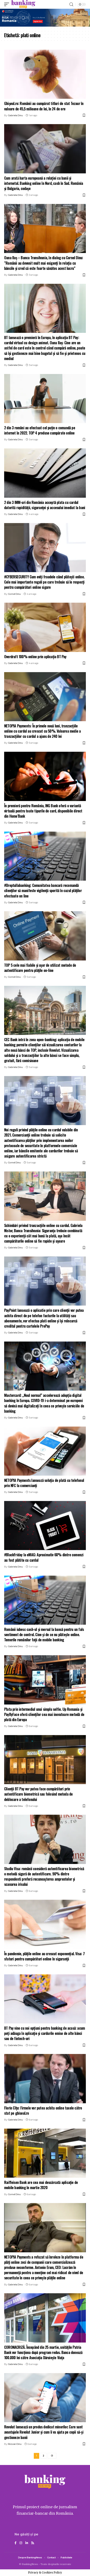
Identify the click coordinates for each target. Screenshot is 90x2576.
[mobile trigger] (7, 4)
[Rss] (32, 2543)
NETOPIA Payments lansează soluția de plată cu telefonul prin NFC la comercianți (44, 1482)
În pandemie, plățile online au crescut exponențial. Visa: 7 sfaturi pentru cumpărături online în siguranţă (44, 1956)
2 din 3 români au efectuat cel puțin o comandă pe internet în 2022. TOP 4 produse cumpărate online (39, 430)
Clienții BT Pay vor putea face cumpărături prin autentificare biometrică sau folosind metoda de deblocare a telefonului (38, 1794)
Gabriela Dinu (15, 115)
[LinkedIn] (26, 2543)
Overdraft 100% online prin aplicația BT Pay (35, 656)
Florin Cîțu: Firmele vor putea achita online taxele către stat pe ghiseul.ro (43, 2110)
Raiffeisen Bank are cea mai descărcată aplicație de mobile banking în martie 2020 (41, 2185)
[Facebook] (15, 2543)
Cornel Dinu (14, 593)
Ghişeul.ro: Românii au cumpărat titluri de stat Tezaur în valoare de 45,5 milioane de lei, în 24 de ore (43, 106)
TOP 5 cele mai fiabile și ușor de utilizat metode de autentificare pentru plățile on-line (40, 967)
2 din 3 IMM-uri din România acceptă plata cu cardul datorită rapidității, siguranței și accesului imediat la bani (44, 505)
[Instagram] (20, 2543)
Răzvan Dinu (15, 2444)
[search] (71, 4)
